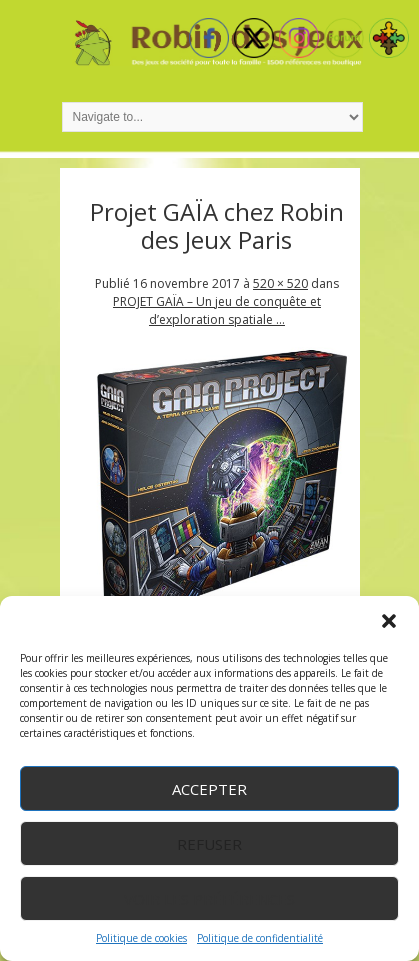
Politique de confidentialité (260, 938)
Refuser (209, 844)
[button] (389, 621)
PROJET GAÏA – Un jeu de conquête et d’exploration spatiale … (217, 310)
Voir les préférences (209, 899)
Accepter (209, 789)
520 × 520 (280, 283)
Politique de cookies (141, 938)
